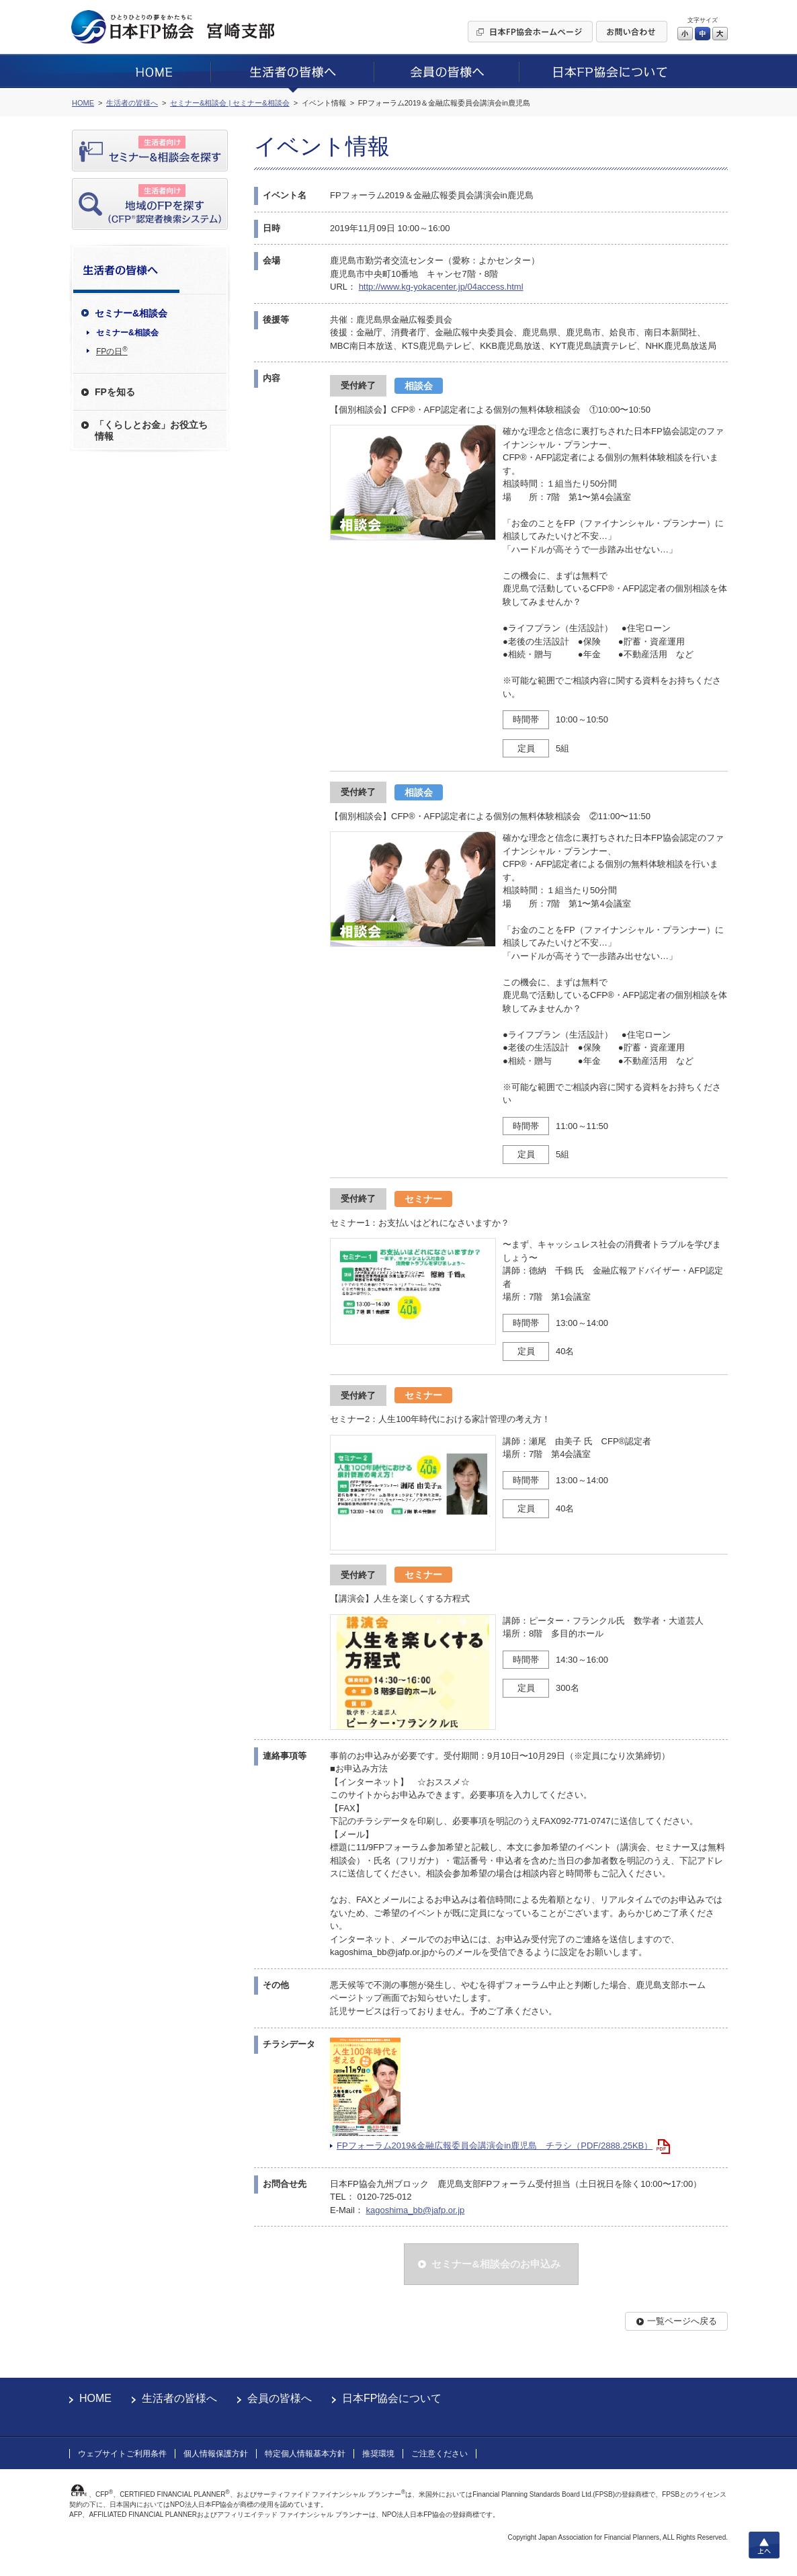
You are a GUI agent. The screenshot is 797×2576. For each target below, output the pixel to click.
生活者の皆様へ (179, 2398)
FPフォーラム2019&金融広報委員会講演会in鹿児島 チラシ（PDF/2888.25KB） (495, 2146)
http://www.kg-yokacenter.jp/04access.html (441, 287)
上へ (764, 2545)
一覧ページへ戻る (682, 2321)
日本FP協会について (392, 2398)
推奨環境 (378, 2453)
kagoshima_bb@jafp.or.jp (415, 2210)
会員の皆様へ (279, 2398)
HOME (95, 2398)
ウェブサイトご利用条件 (122, 2453)
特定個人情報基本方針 (305, 2453)
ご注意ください (439, 2453)
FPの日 (112, 350)
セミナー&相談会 (127, 332)
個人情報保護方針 (215, 2453)
